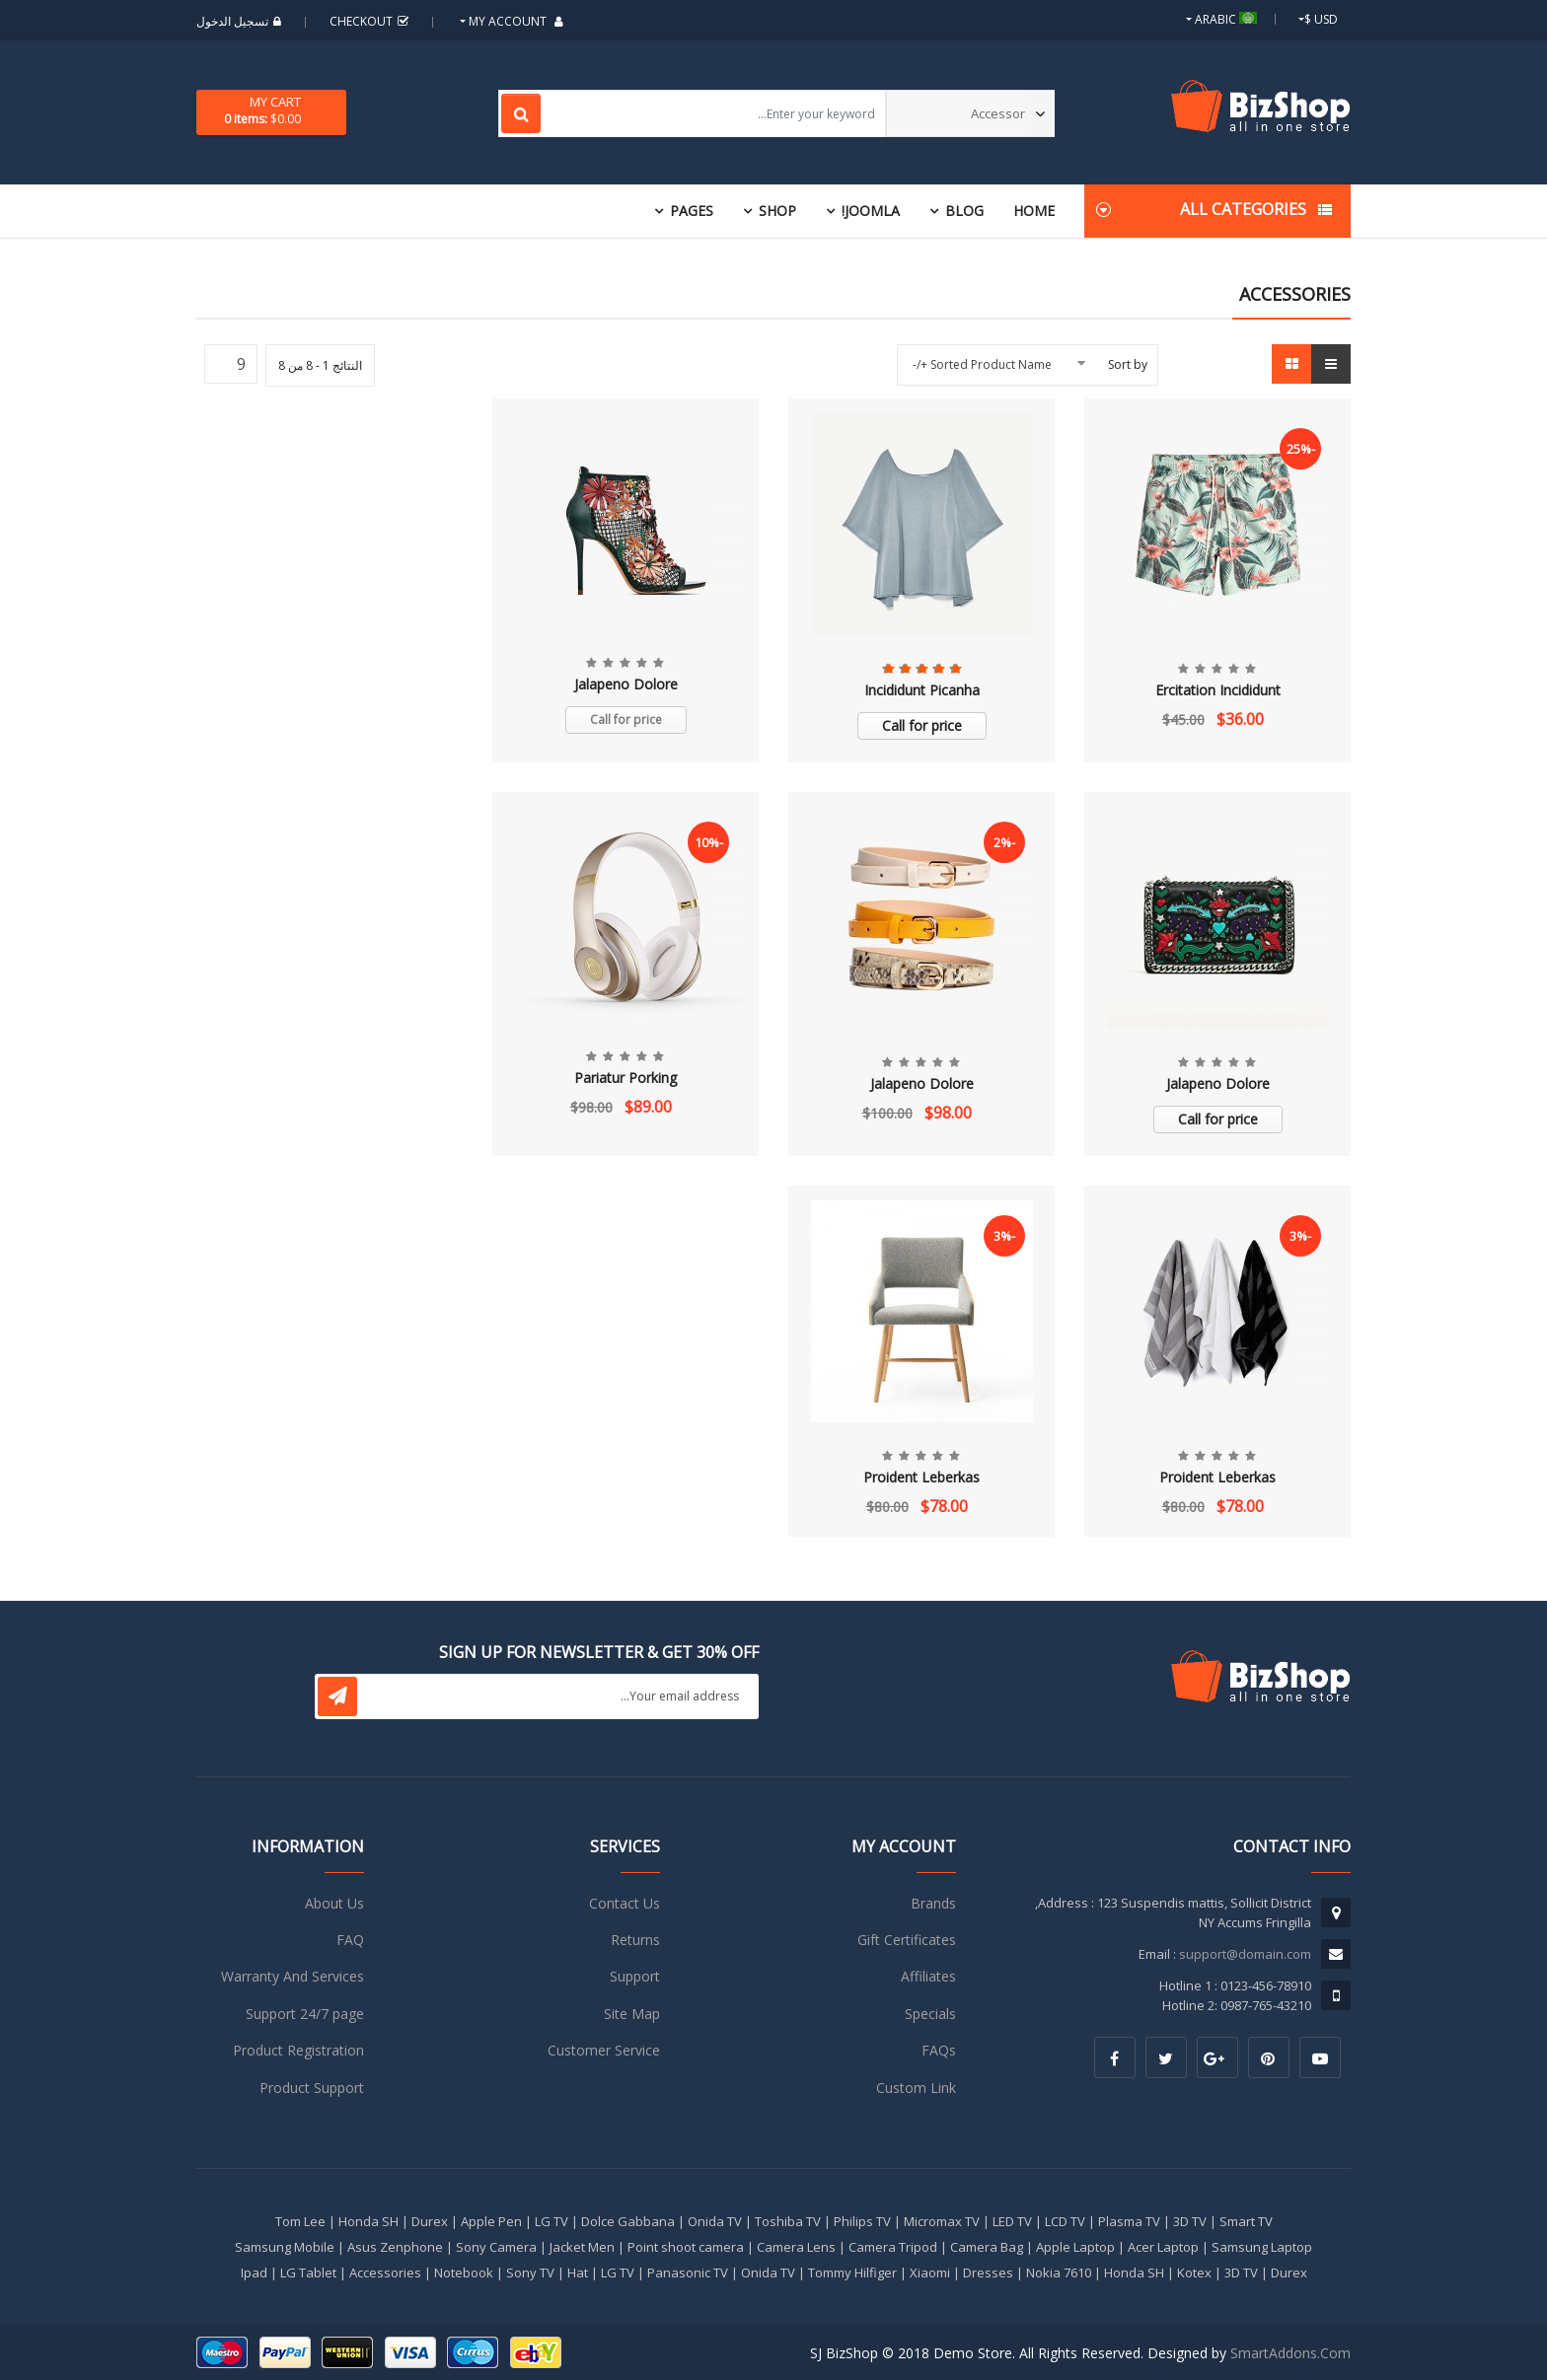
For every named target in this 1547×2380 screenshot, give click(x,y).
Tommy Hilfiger (852, 2272)
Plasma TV (1129, 2221)
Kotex (1194, 2272)
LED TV (1012, 2221)
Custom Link (916, 2087)
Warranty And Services (292, 1976)
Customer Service (604, 2050)
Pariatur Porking (625, 1077)
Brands (933, 1903)
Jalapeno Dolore (626, 684)
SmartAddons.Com (1290, 2353)
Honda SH (368, 2221)
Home (1034, 210)
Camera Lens (796, 2247)
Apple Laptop (1075, 2247)
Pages (691, 210)
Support (635, 1976)
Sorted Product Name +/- (982, 364)
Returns (635, 1939)
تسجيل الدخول (241, 21)
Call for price (922, 725)
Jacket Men (582, 2247)
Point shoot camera (685, 2247)
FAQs (938, 2050)
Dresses (988, 2272)
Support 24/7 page (305, 2013)
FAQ (350, 1939)
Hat (577, 2272)
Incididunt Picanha (922, 690)
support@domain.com (1245, 1954)
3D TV (1190, 2221)
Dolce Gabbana (628, 2221)
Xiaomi (930, 2272)
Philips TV (862, 2221)
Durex (429, 2221)
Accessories (385, 2272)
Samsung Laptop (1262, 2247)
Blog (964, 210)
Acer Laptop (1163, 2247)
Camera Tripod (892, 2247)
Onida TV (715, 2221)
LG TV (551, 2221)
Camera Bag (986, 2247)
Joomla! (871, 210)
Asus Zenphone (395, 2247)
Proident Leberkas (1217, 1477)
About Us (334, 1903)
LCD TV (1065, 2221)
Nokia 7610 (1058, 2272)
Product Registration (298, 2050)
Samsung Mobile (284, 2247)
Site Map (632, 2013)
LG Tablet (308, 2272)
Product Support (311, 2087)
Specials (930, 2013)
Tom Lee (300, 2221)
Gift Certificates (906, 1939)
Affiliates (928, 1976)
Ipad (254, 2272)
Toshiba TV (788, 2221)
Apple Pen (491, 2221)
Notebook (463, 2272)
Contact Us (624, 1903)
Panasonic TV (687, 2272)
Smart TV (1246, 2221)
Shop (777, 210)
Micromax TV (942, 2221)
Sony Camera (496, 2247)
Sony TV (530, 2272)
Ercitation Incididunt (1218, 690)
